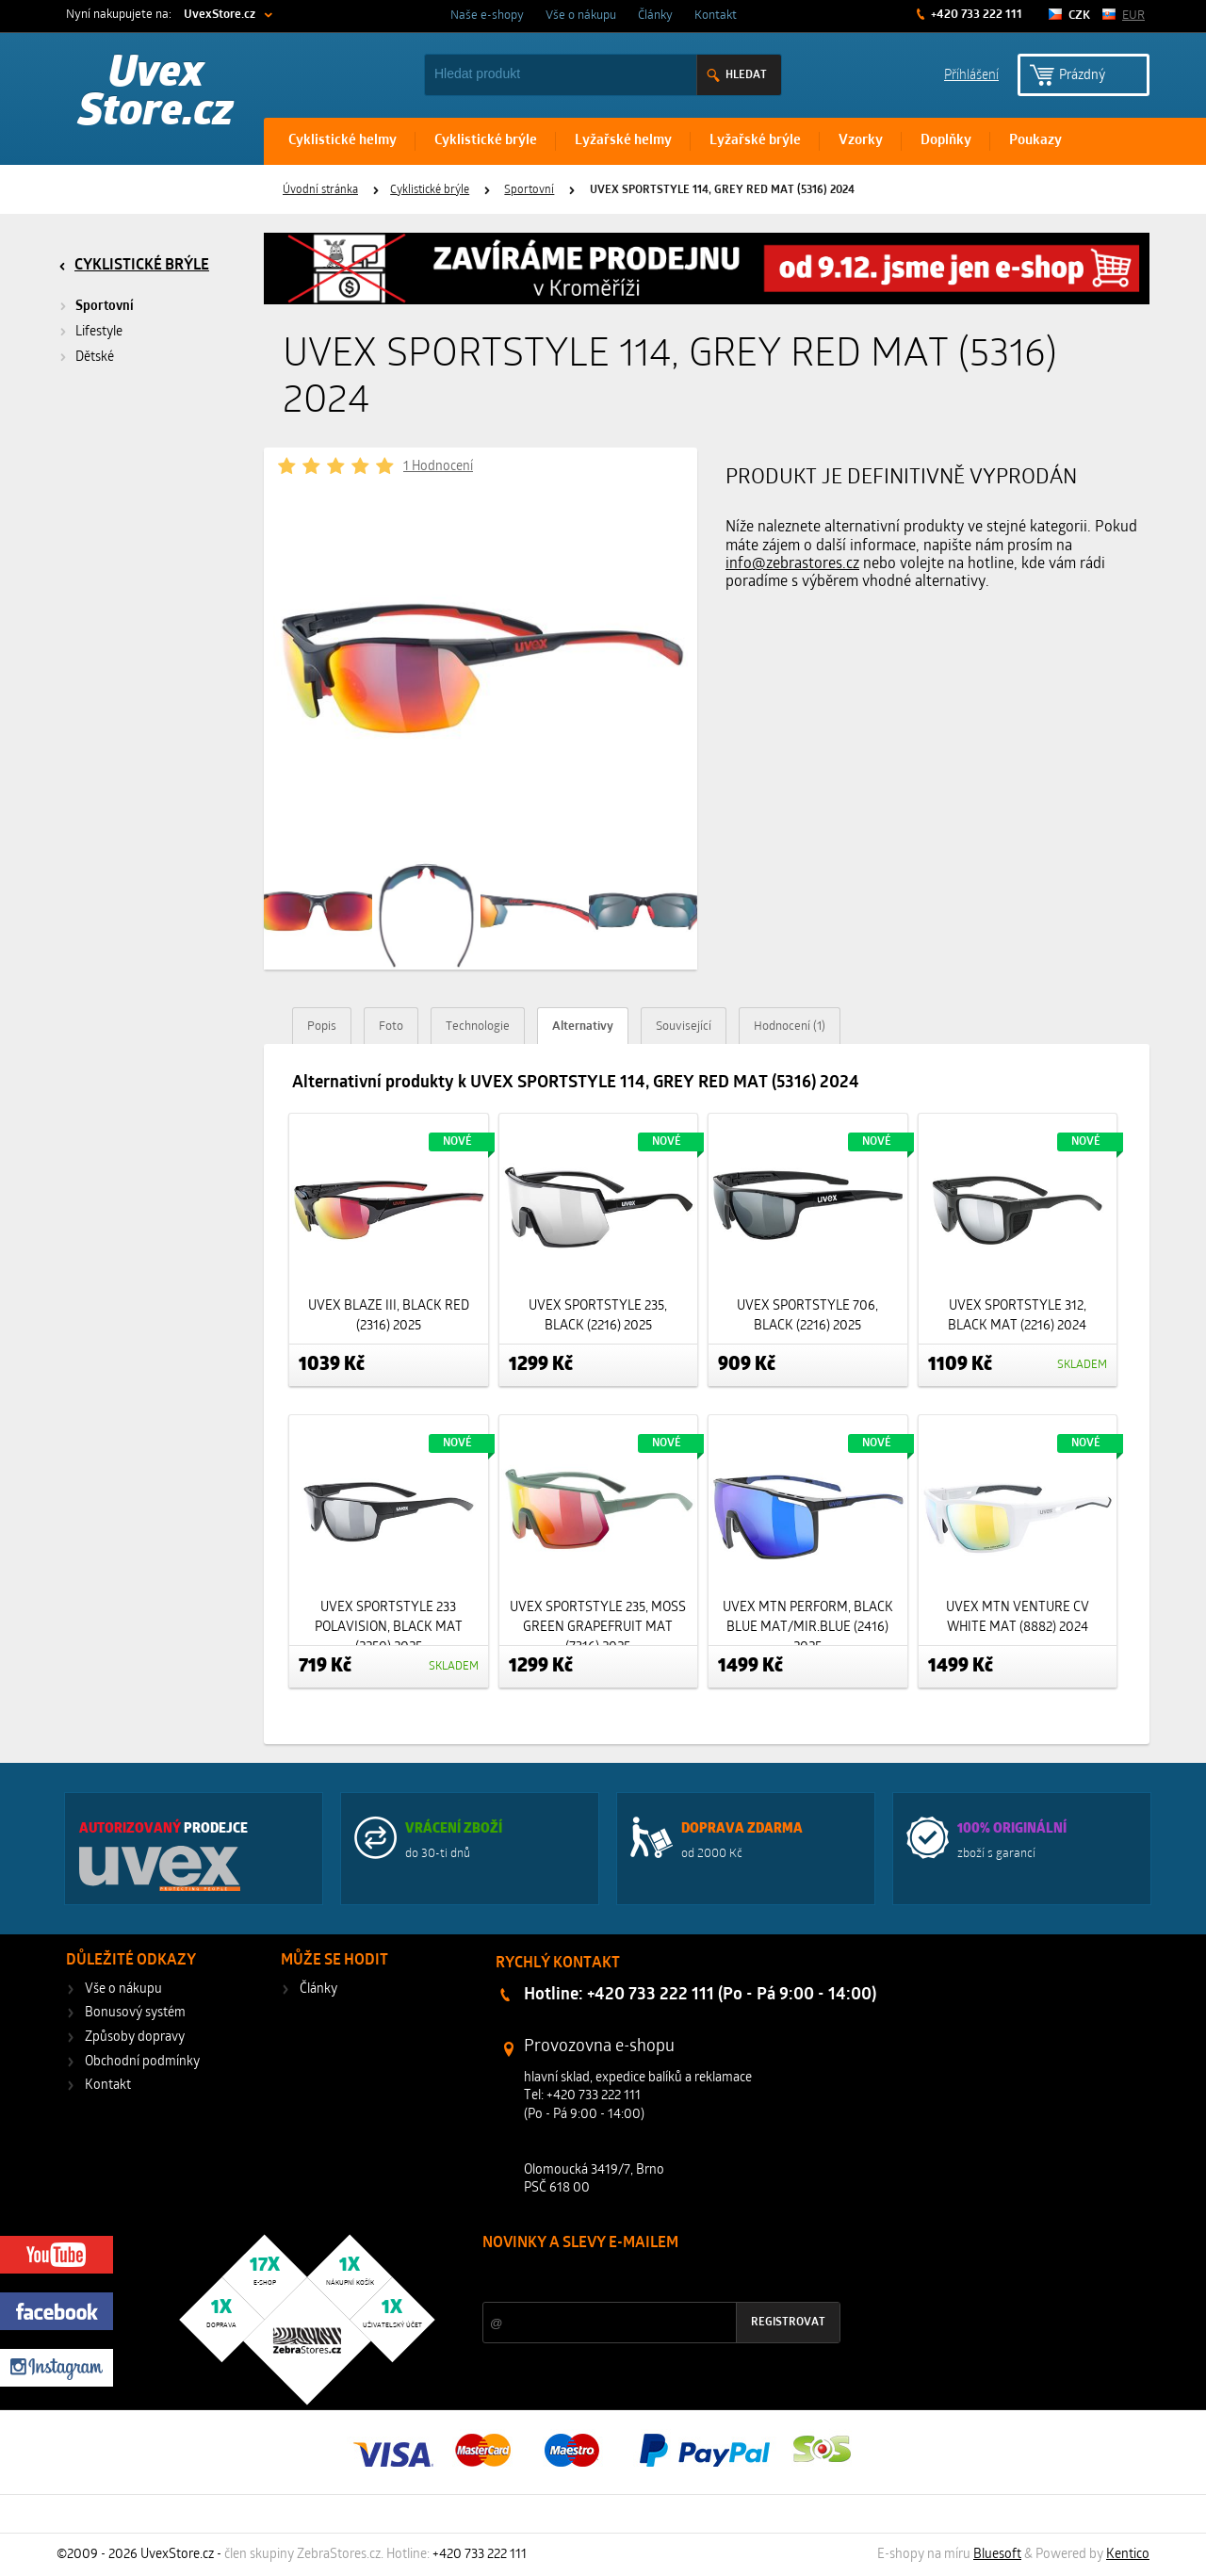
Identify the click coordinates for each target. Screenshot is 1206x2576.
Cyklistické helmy (342, 141)
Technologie (478, 1026)
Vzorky (861, 141)
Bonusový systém (135, 2013)
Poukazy (1035, 141)
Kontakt (715, 15)
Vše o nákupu (581, 15)
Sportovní (529, 190)
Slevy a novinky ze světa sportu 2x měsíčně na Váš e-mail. (643, 2279)
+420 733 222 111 (975, 14)
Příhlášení (971, 74)
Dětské (94, 358)
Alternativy (582, 1026)
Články (655, 15)
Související (683, 1026)
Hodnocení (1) (789, 1026)
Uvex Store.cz (156, 94)
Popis (321, 1026)
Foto (391, 1026)
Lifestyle (98, 332)
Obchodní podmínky (142, 2062)
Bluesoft (997, 2555)
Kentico (1127, 2555)
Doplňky (946, 141)
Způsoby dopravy (135, 2037)
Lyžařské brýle (755, 141)
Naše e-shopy (487, 15)
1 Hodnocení (438, 467)
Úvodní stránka (320, 190)
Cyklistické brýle (485, 141)
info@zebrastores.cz (792, 564)
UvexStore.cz (219, 14)
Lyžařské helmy (623, 141)
